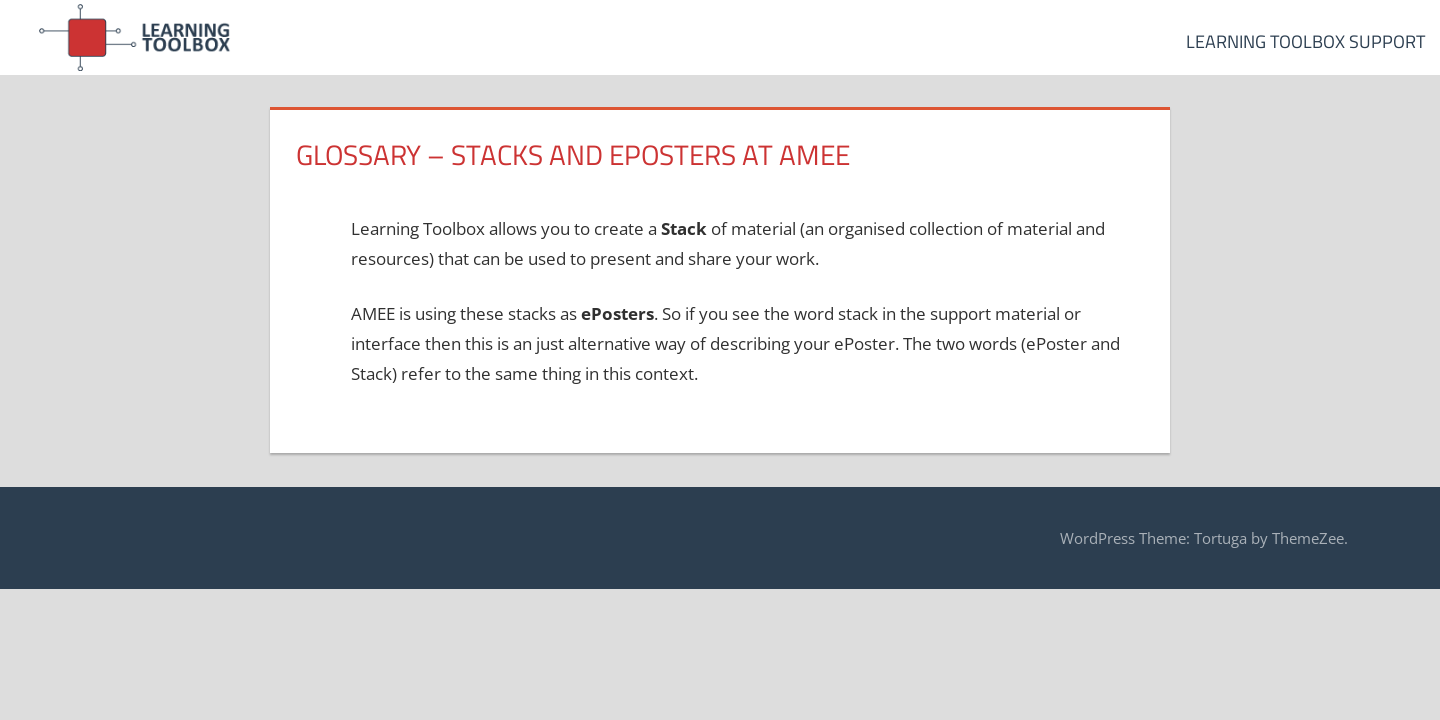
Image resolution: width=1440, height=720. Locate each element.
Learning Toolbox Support (1305, 41)
